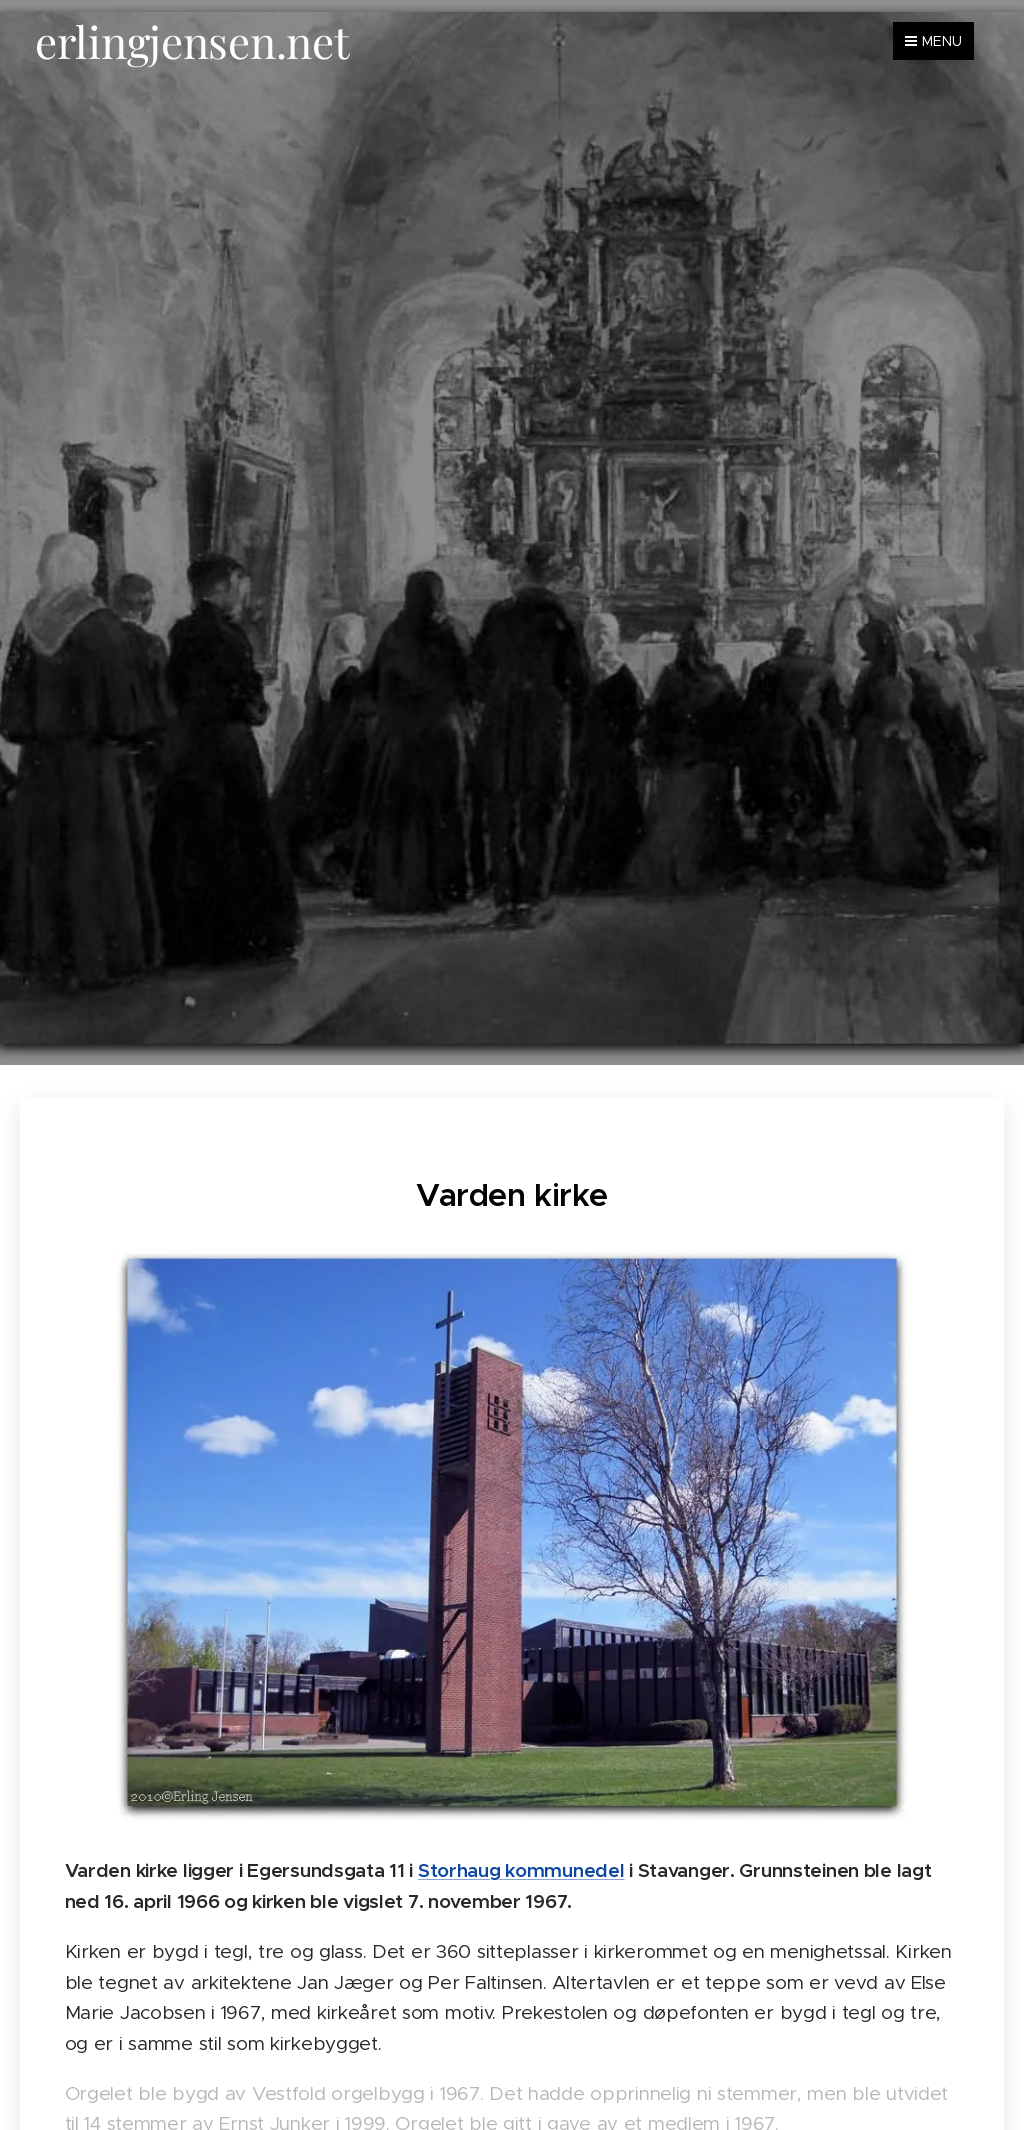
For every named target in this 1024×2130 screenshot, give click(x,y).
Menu (933, 41)
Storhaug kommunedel (521, 1869)
